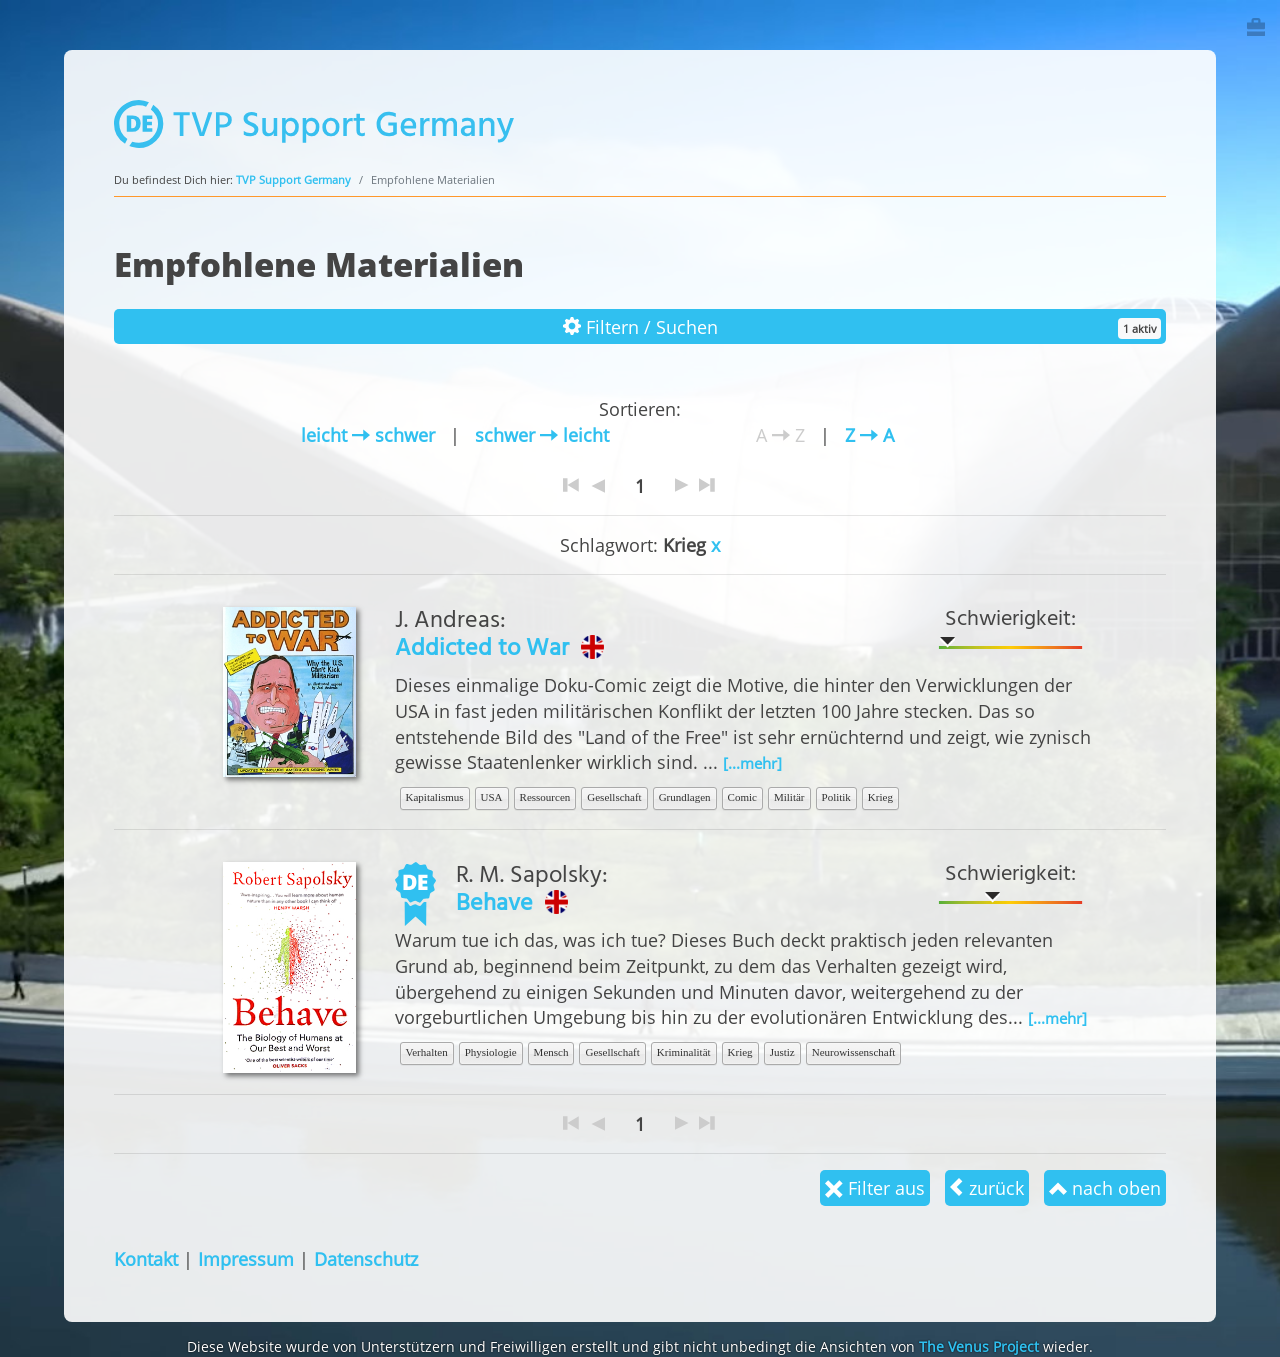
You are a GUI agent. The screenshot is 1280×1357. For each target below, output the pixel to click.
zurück (987, 1187)
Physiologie (491, 1052)
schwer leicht (542, 434)
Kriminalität (684, 1052)
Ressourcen (545, 797)
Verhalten (427, 1052)
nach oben (1105, 1187)
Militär (789, 797)
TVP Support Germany (293, 179)
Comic (742, 797)
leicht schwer (368, 434)
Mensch (551, 1052)
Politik (836, 797)
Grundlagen (685, 797)
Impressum (246, 1258)
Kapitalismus (435, 797)
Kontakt (146, 1258)
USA (492, 797)
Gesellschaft (614, 797)
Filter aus (875, 1187)
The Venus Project (979, 1346)
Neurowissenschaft (854, 1052)
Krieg (880, 797)
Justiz (782, 1052)
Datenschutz (366, 1258)
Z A (869, 434)
